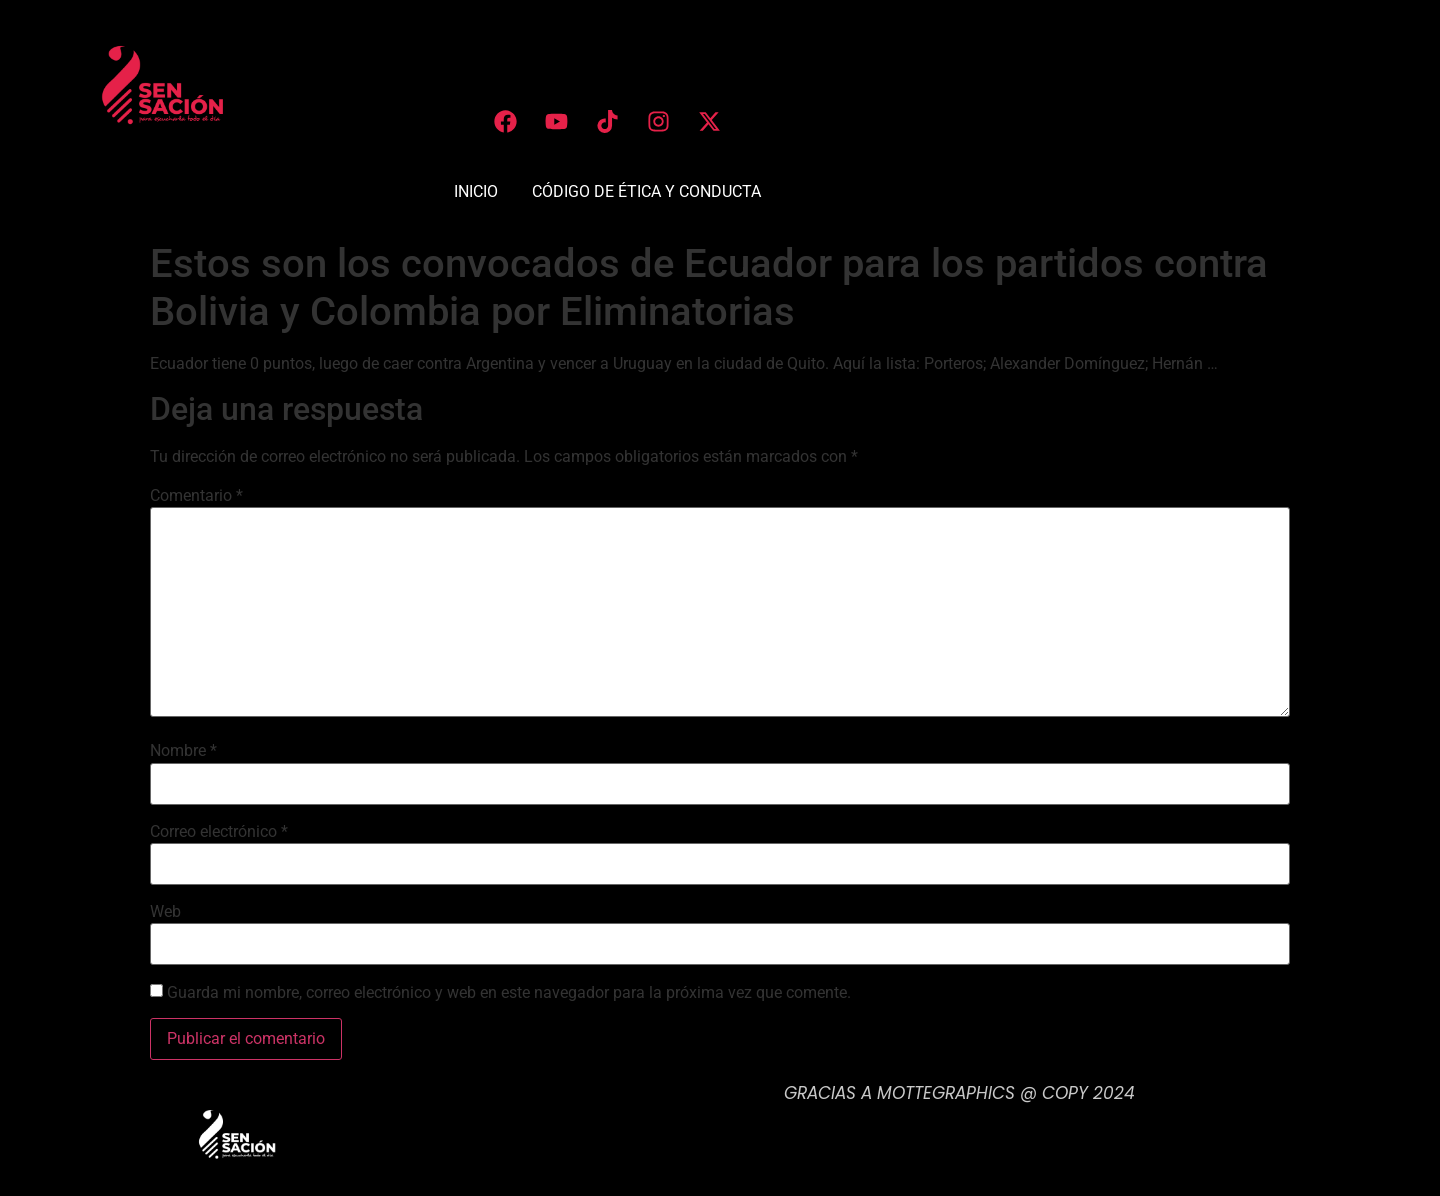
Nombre (183, 751)
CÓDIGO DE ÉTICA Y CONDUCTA (646, 191)
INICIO (476, 191)
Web (165, 912)
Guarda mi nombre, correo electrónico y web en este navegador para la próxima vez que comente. (509, 993)
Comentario (196, 496)
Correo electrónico (219, 832)
